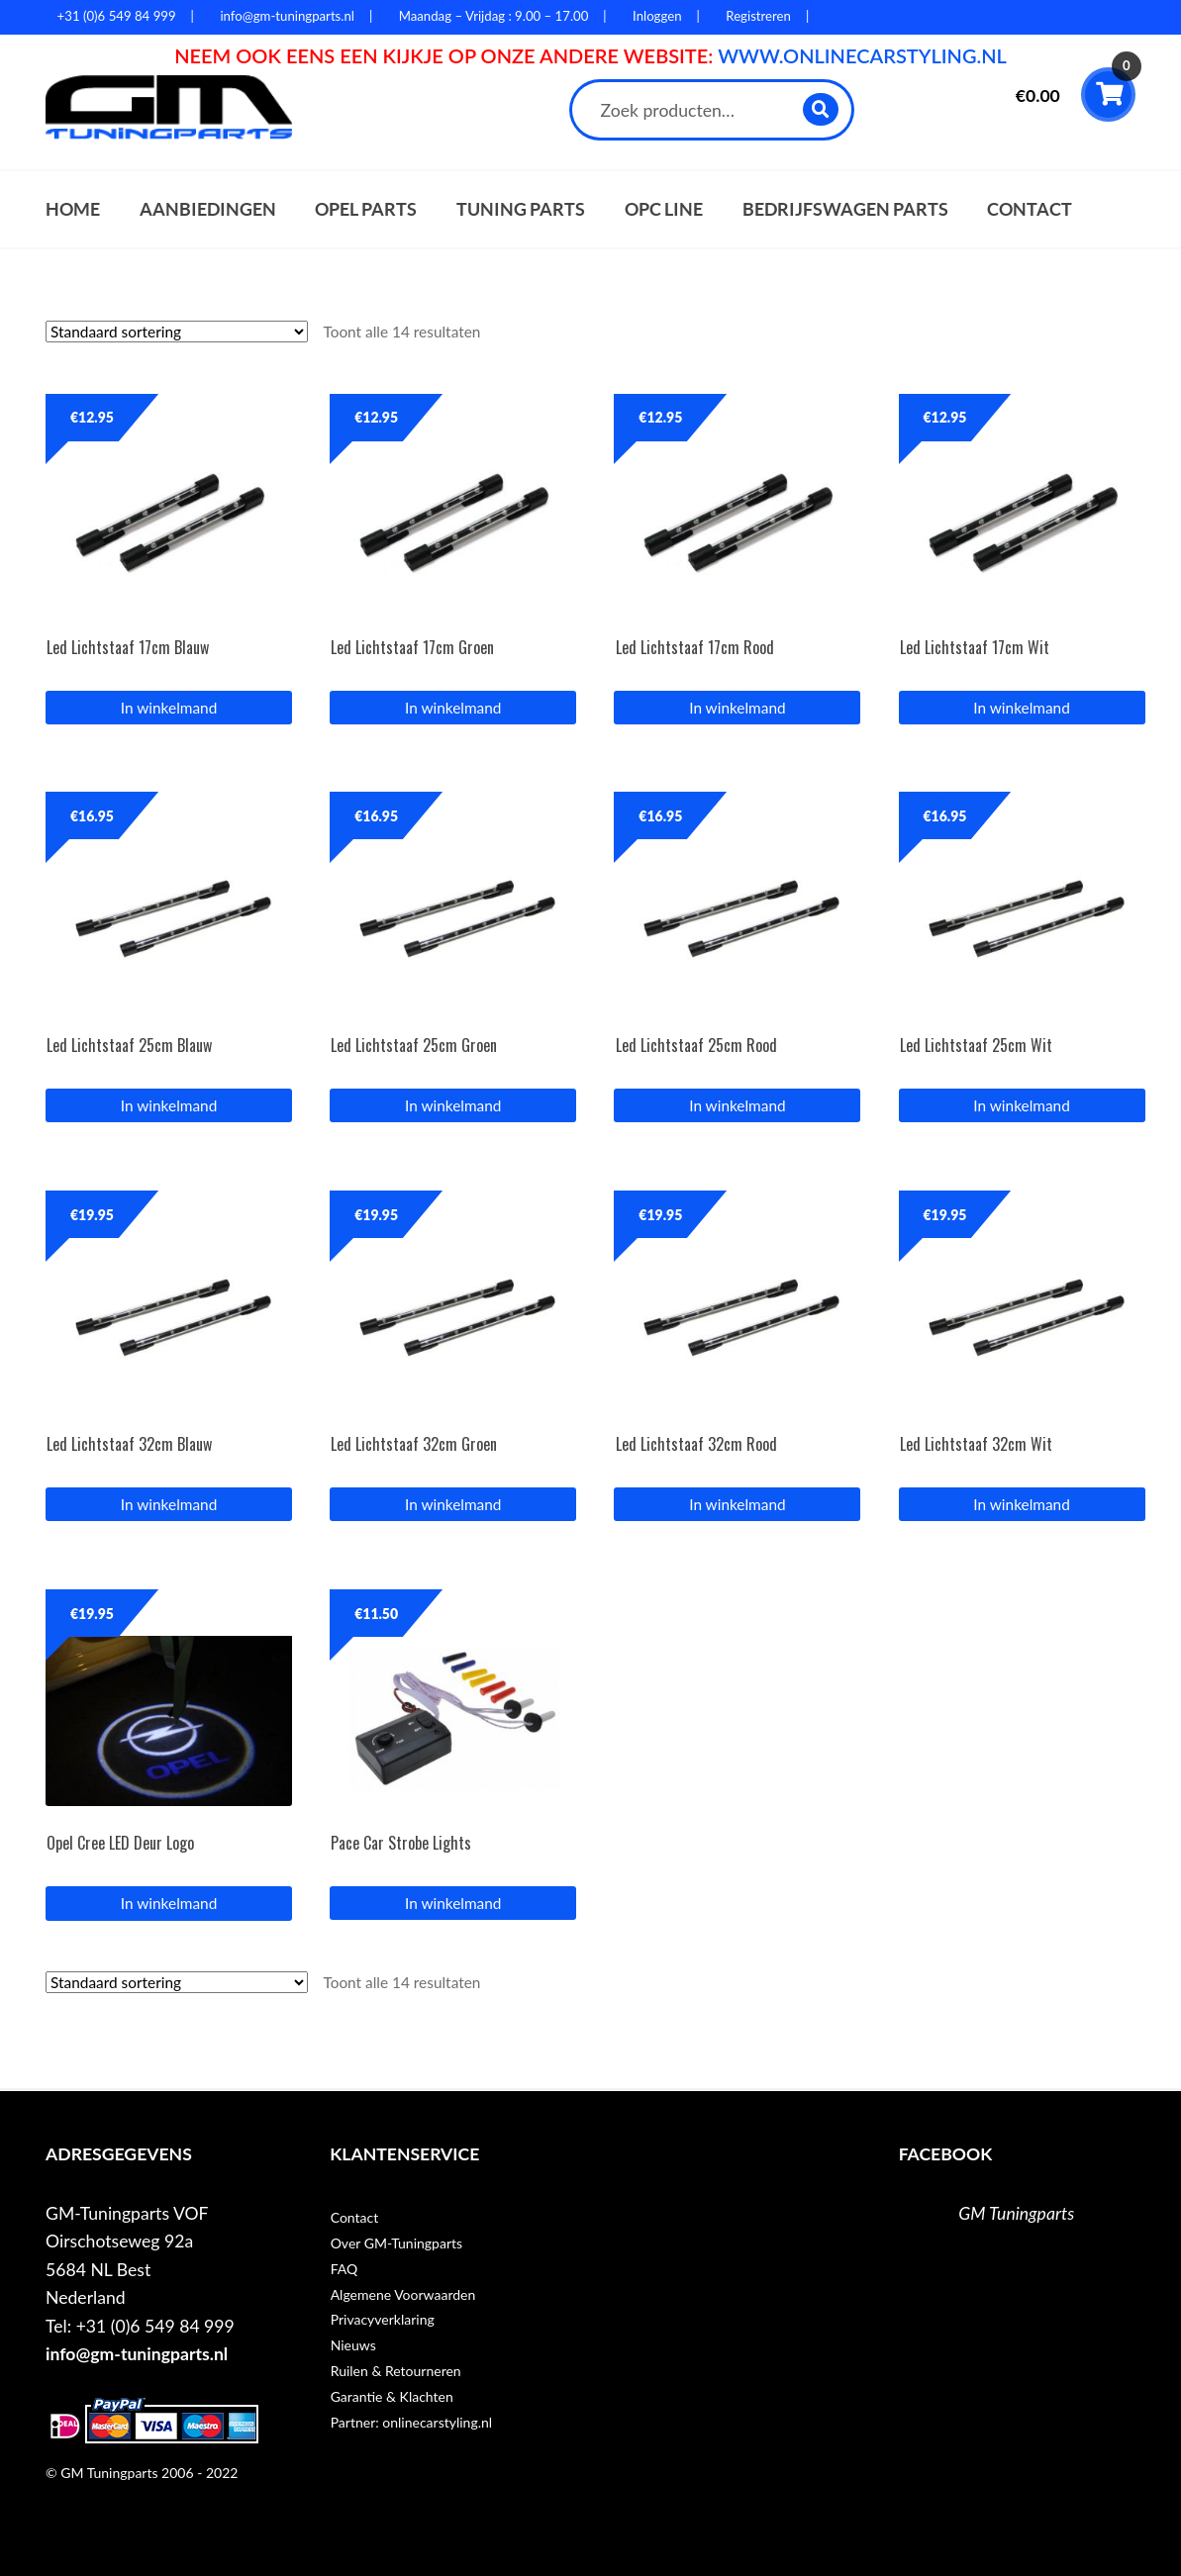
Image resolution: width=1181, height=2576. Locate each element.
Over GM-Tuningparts (396, 2243)
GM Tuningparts (1016, 2213)
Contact (1029, 209)
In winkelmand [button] (169, 707)
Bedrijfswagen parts (845, 209)
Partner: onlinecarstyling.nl (411, 2422)
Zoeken (821, 109)
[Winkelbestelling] (177, 331)
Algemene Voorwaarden (403, 2294)
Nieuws (353, 2345)
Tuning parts (520, 209)
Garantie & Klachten (392, 2396)
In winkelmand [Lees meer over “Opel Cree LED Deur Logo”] (169, 1903)
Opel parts (366, 209)
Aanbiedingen (208, 209)
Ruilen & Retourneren (396, 2370)
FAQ (344, 2268)
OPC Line (664, 209)
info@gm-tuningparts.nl (137, 2353)
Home (73, 209)
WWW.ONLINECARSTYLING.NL (862, 55)
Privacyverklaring (383, 2319)
